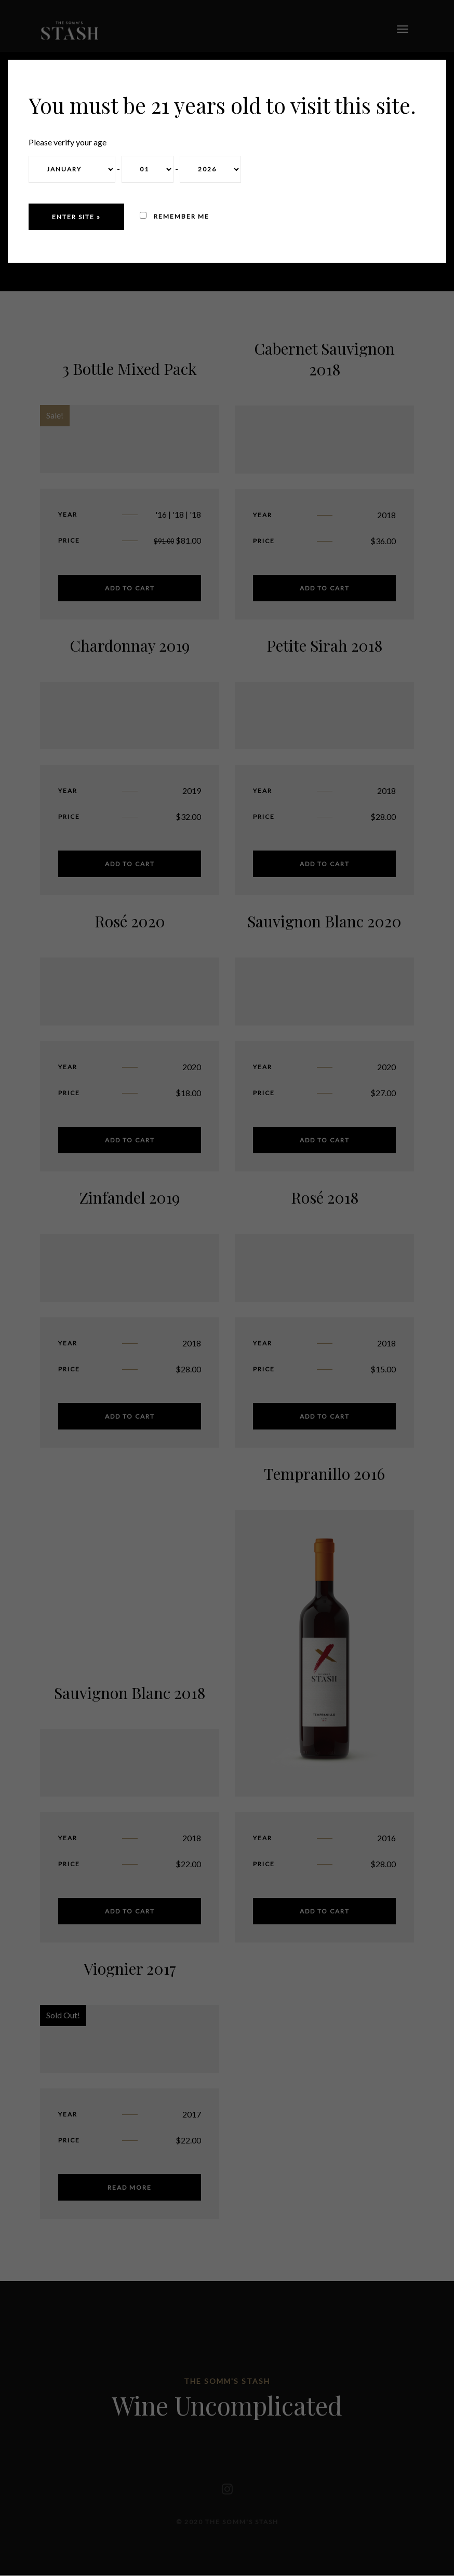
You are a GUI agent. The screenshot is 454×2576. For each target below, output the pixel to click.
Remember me (174, 216)
